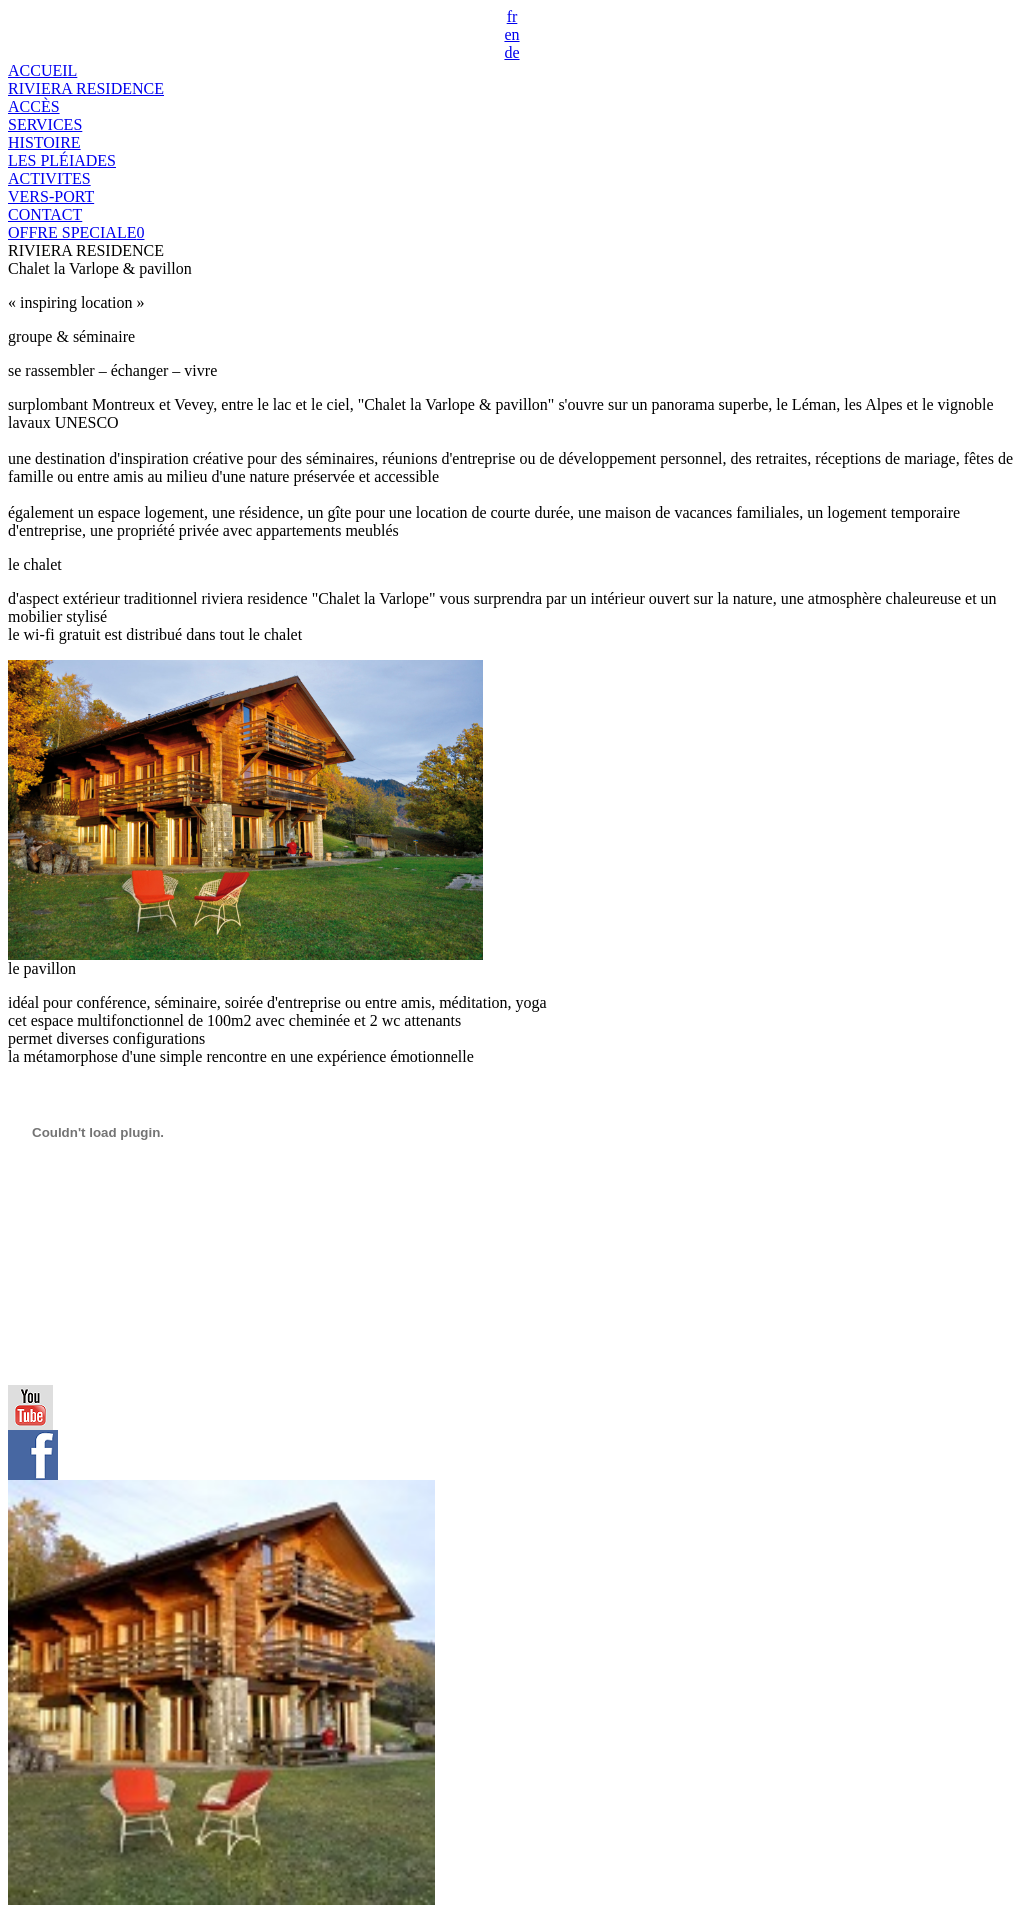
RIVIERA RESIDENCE (86, 88)
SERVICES (45, 124)
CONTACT (45, 214)
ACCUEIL (42, 70)
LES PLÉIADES (62, 160)
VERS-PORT (51, 196)
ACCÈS (34, 106)
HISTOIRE (44, 142)
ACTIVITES (49, 178)
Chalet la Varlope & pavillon (100, 268)
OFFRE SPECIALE (76, 232)
